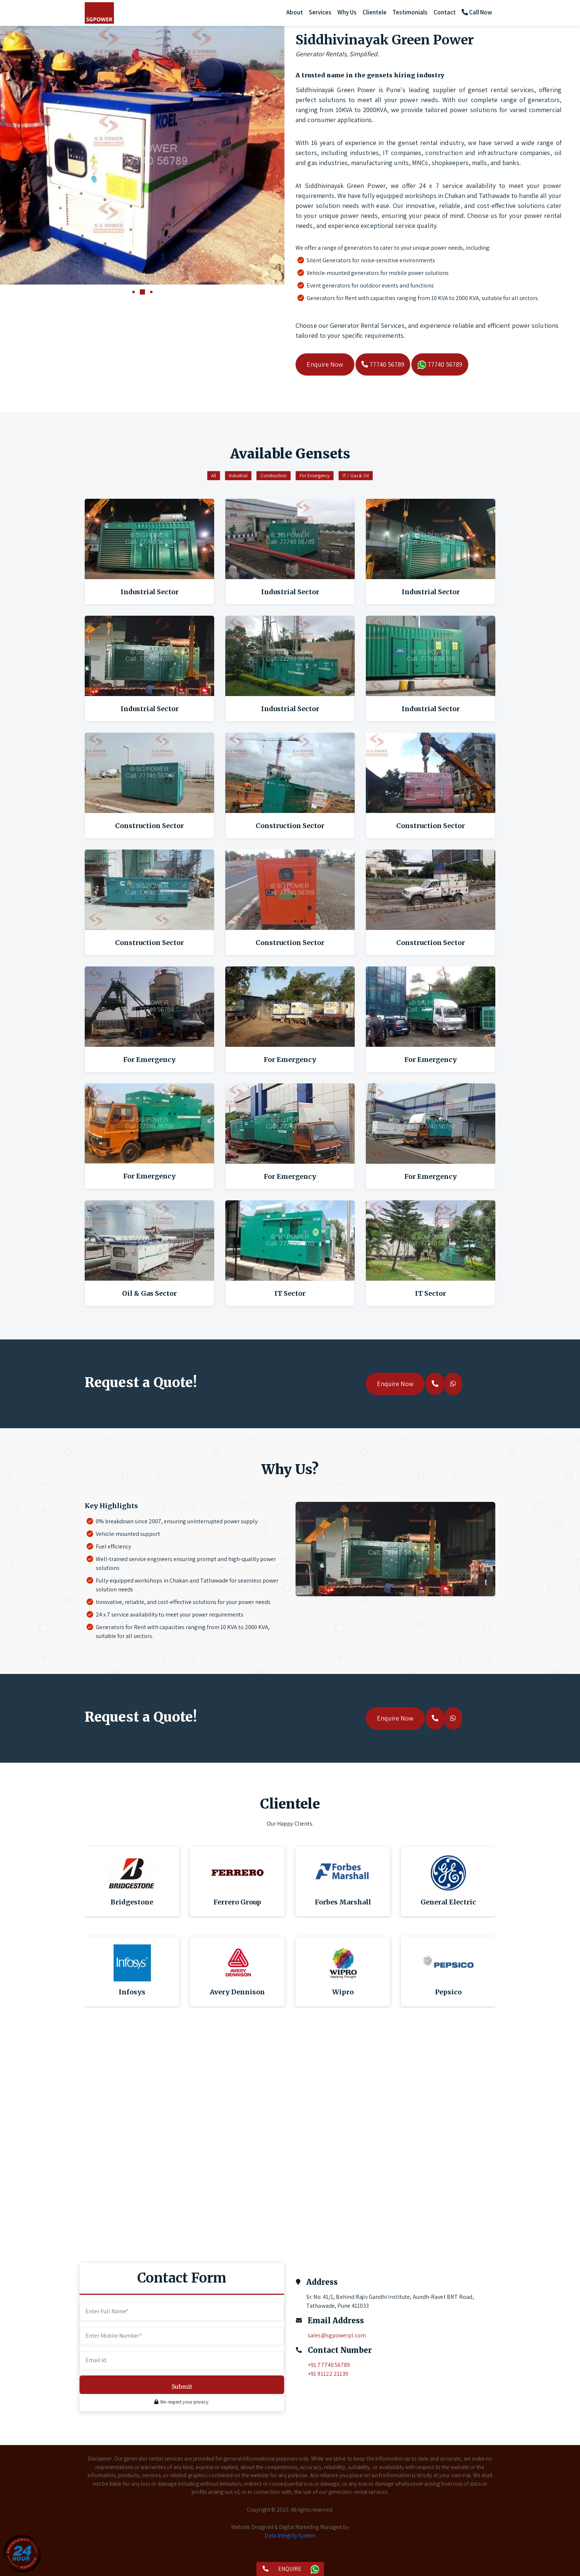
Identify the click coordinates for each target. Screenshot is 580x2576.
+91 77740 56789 (329, 2365)
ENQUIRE (289, 2569)
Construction (273, 476)
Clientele (374, 12)
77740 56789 (382, 364)
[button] (133, 298)
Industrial (238, 476)
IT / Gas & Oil (356, 476)
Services (320, 12)
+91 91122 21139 (328, 2374)
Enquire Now (325, 364)
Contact (445, 12)
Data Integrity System (289, 2535)
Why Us (347, 12)
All (213, 476)
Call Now (477, 12)
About (294, 12)
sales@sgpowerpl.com (337, 2335)
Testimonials (410, 12)
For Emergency (315, 476)
